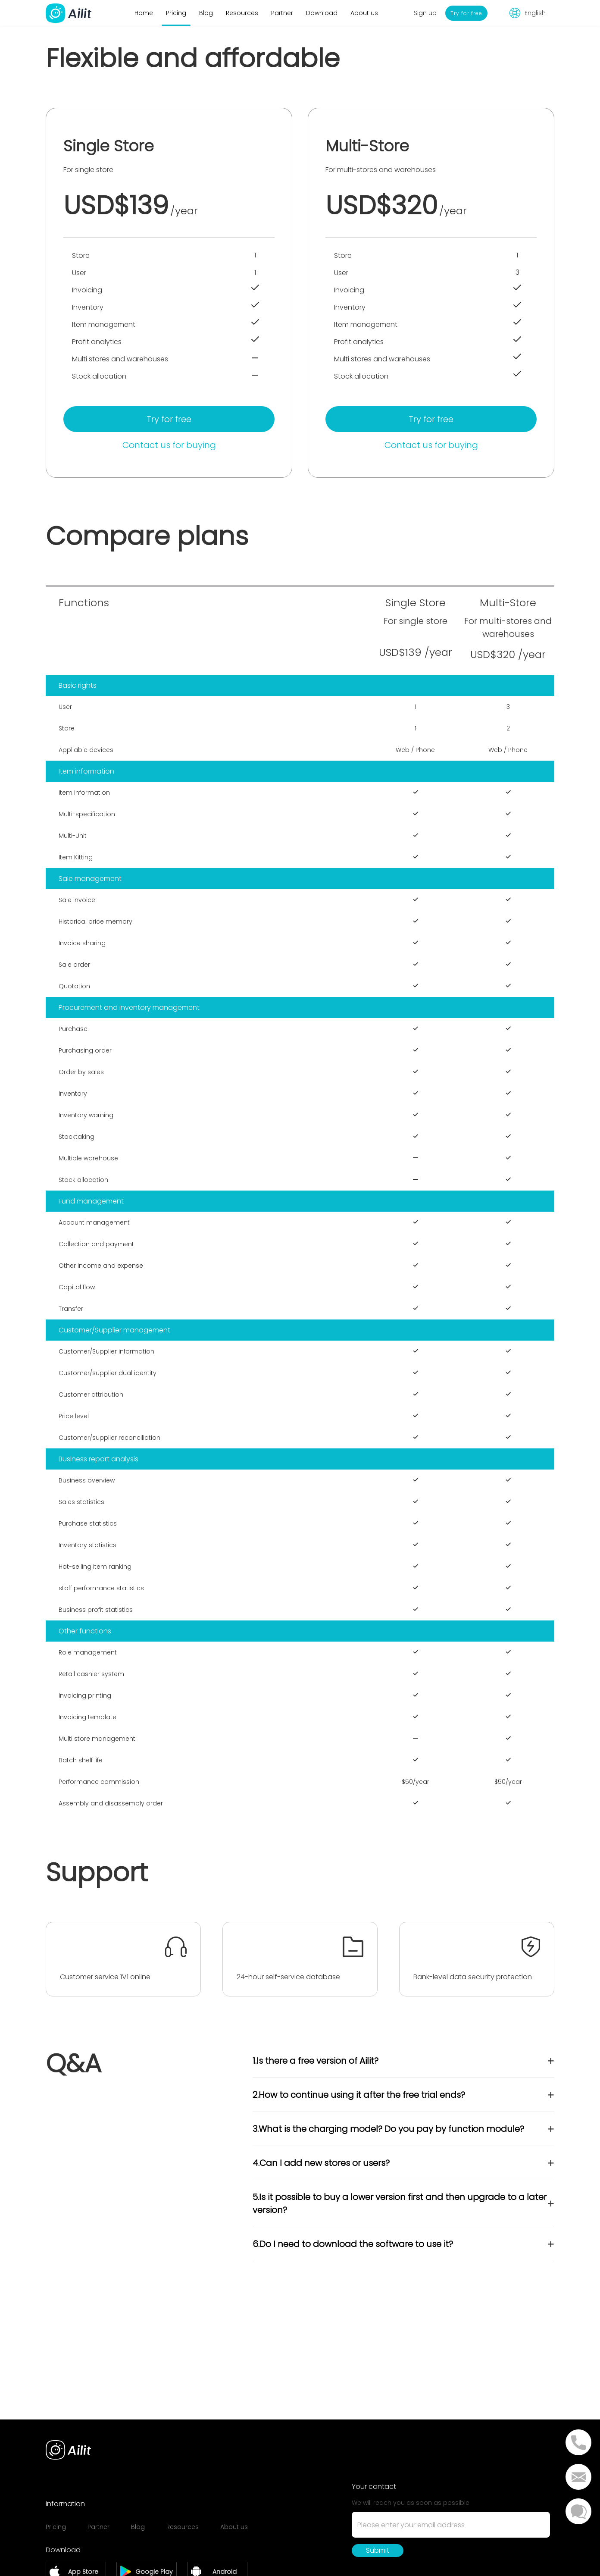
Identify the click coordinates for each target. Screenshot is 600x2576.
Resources (242, 13)
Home (143, 13)
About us (364, 13)
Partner (282, 13)
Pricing (176, 13)
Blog (206, 13)
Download (322, 13)
